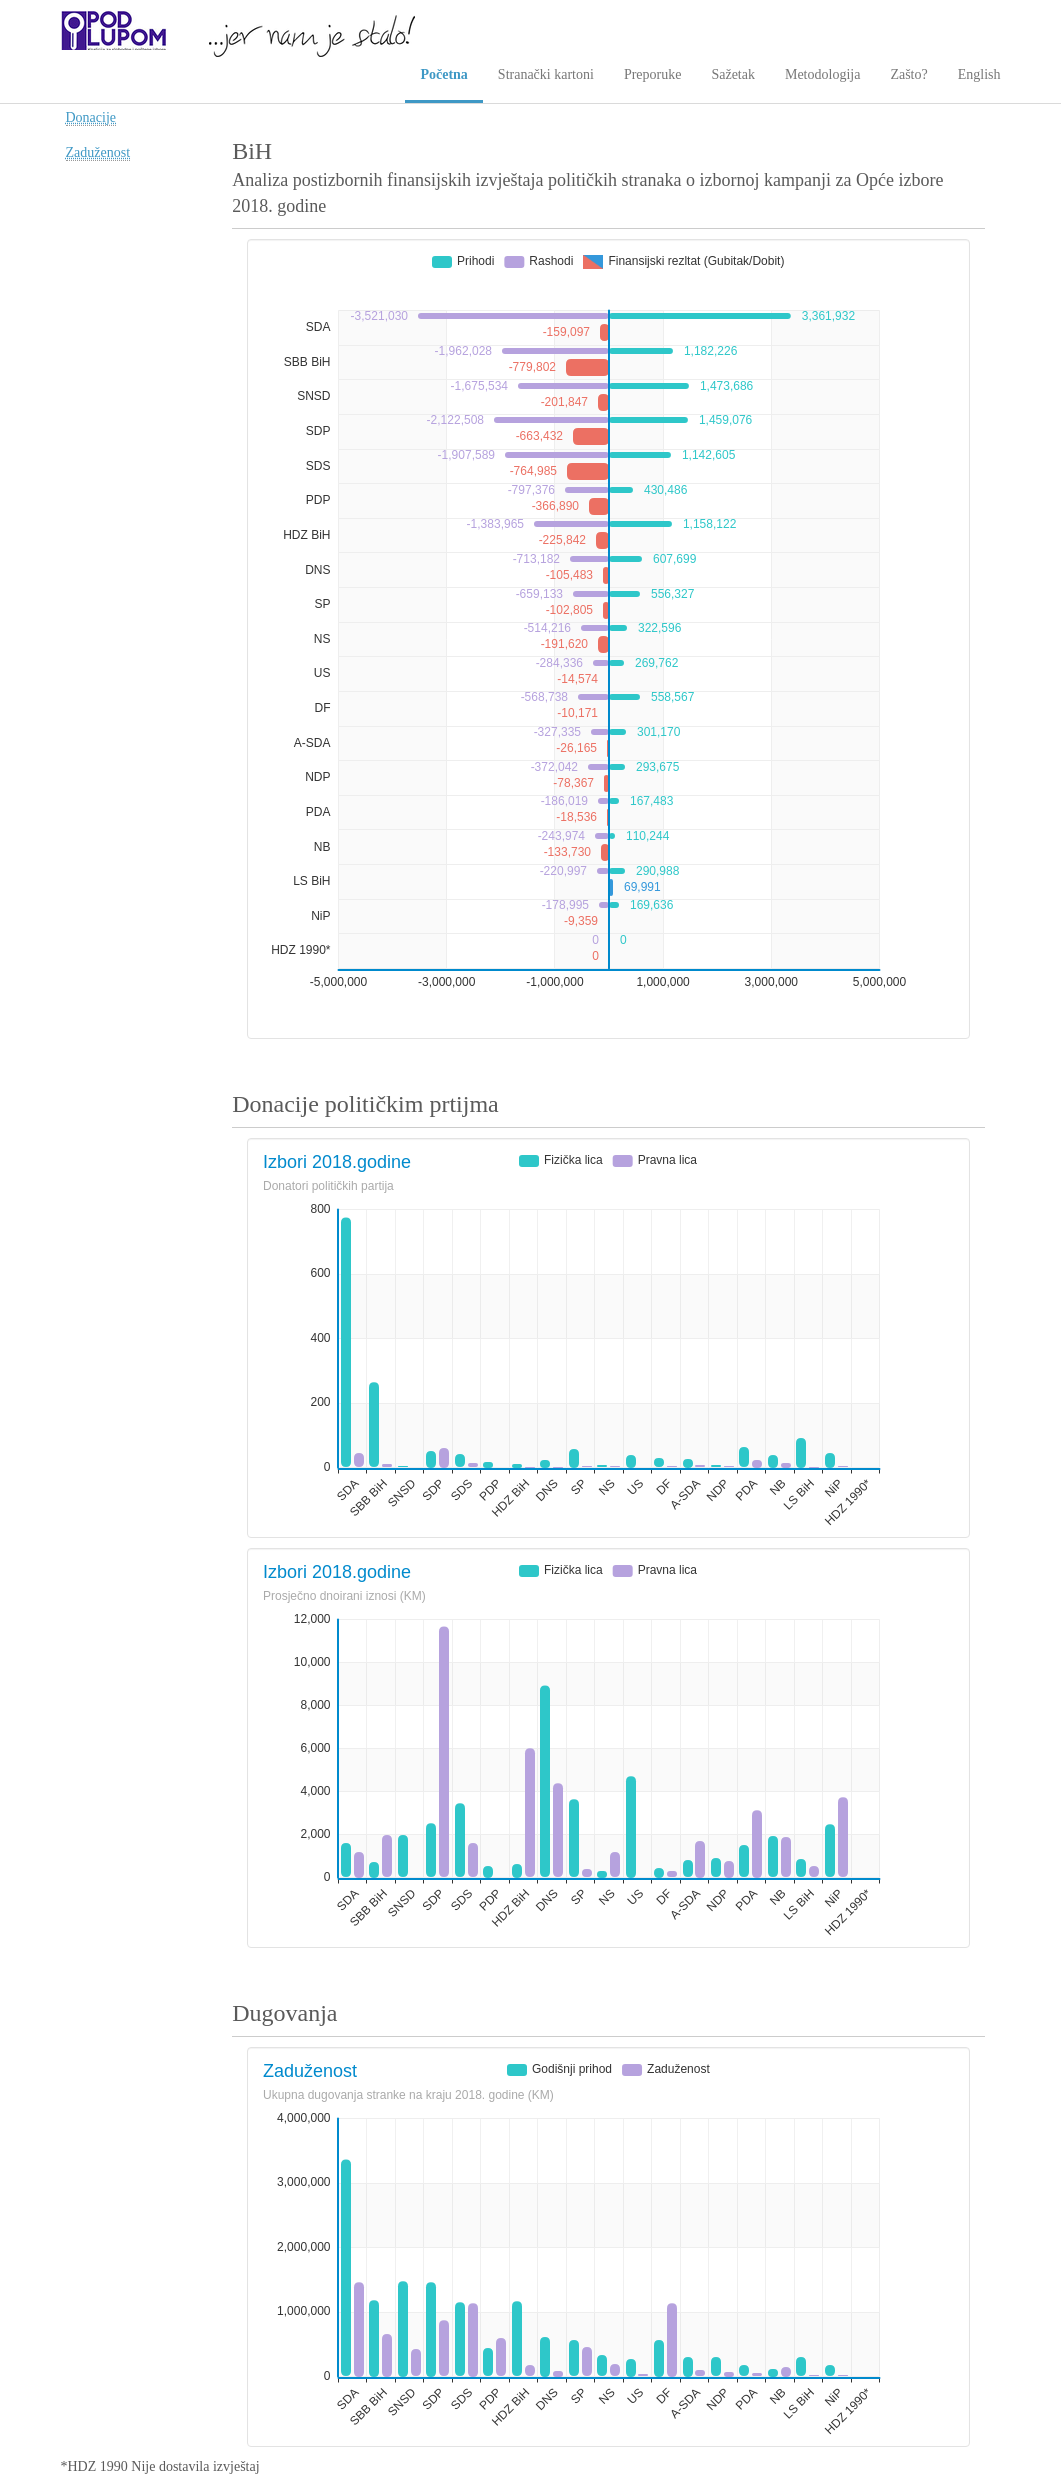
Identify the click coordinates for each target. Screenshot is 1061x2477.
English (979, 74)
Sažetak (733, 74)
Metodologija (822, 74)
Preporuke (653, 74)
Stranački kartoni (546, 74)
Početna (443, 74)
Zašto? (908, 74)
